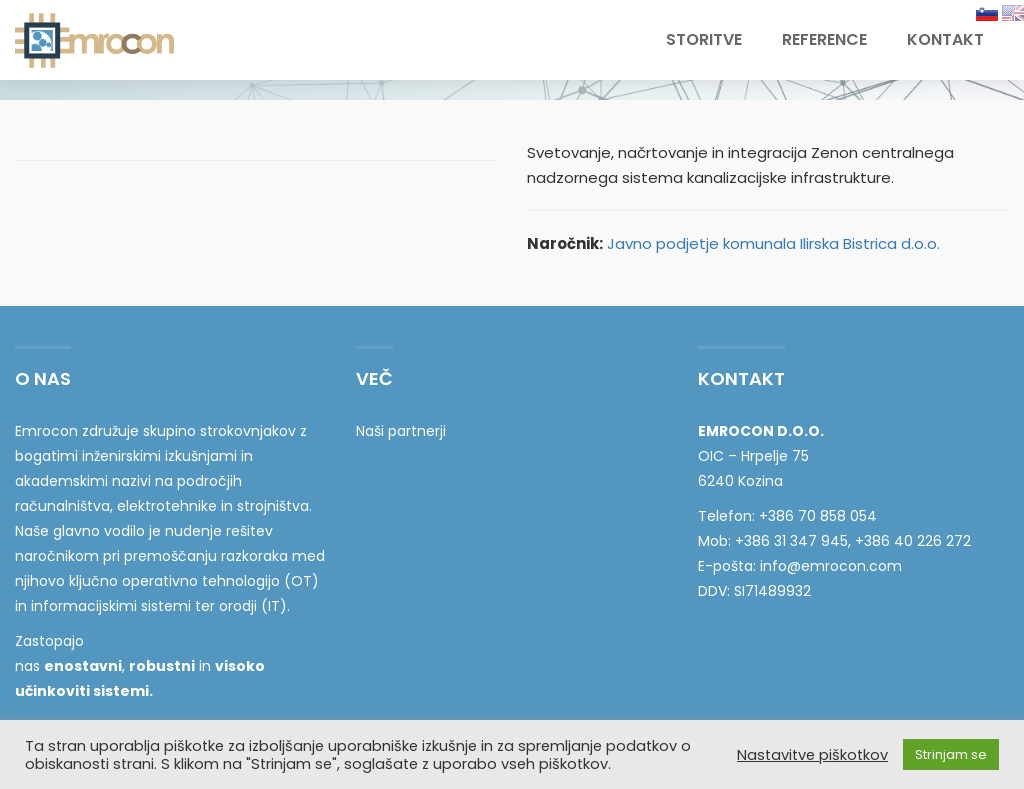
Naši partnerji (401, 431)
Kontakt (945, 39)
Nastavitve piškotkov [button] (812, 755)
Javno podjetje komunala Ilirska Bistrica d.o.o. (773, 243)
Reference (824, 39)
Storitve (704, 39)
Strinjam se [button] (951, 754)
